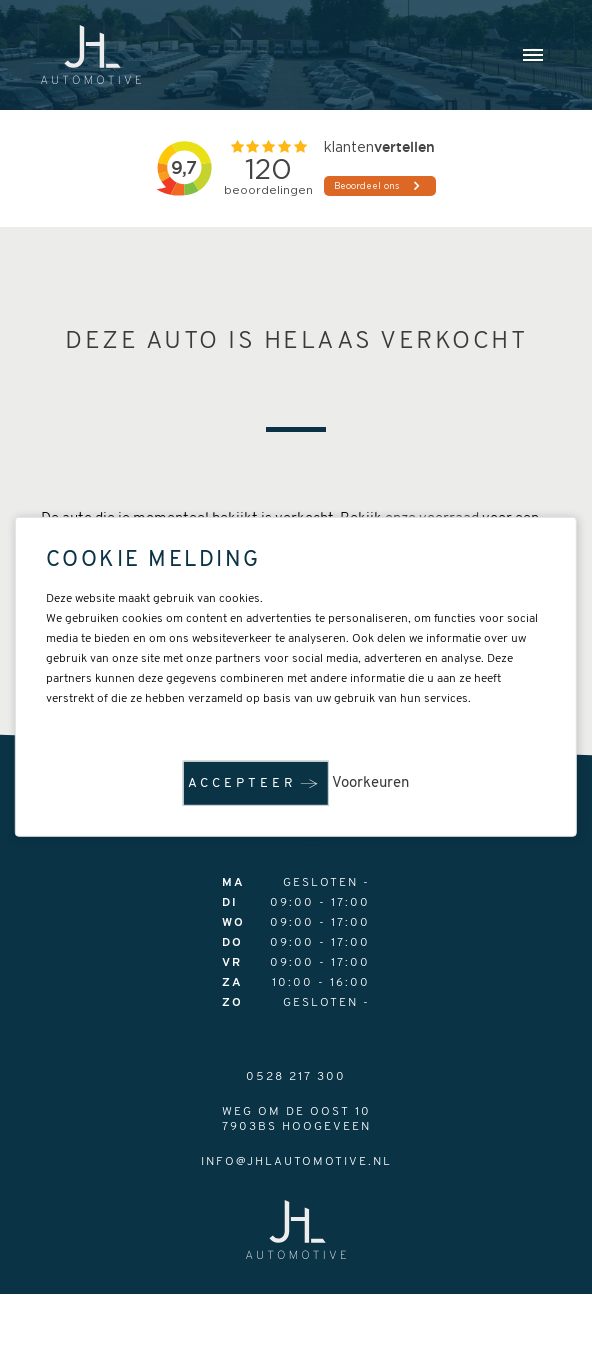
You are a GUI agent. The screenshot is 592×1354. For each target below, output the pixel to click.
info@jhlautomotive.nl (296, 1162)
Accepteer (242, 783)
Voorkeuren (370, 783)
